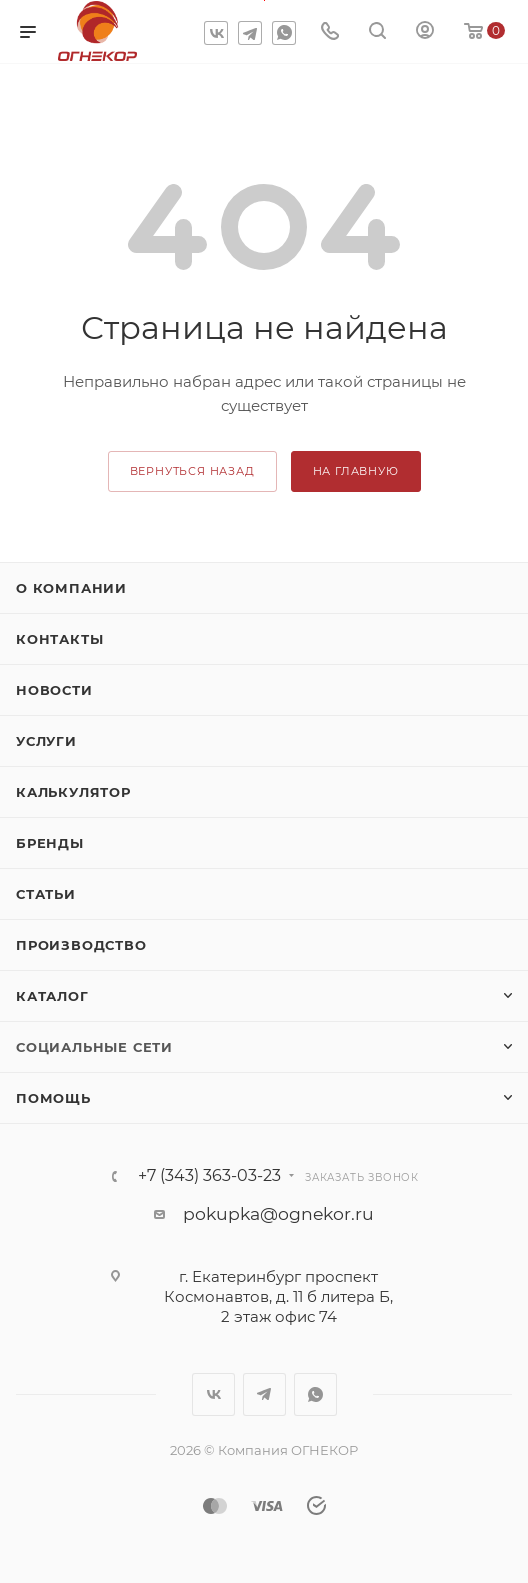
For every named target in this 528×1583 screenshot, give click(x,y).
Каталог (52, 996)
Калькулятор (73, 792)
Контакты (59, 639)
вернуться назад (192, 471)
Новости (54, 690)
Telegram (250, 33)
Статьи (46, 894)
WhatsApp (284, 33)
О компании (71, 588)
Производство (81, 945)
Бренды (50, 843)
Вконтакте (216, 33)
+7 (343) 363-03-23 (209, 1176)
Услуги (46, 741)
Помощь (53, 1098)
